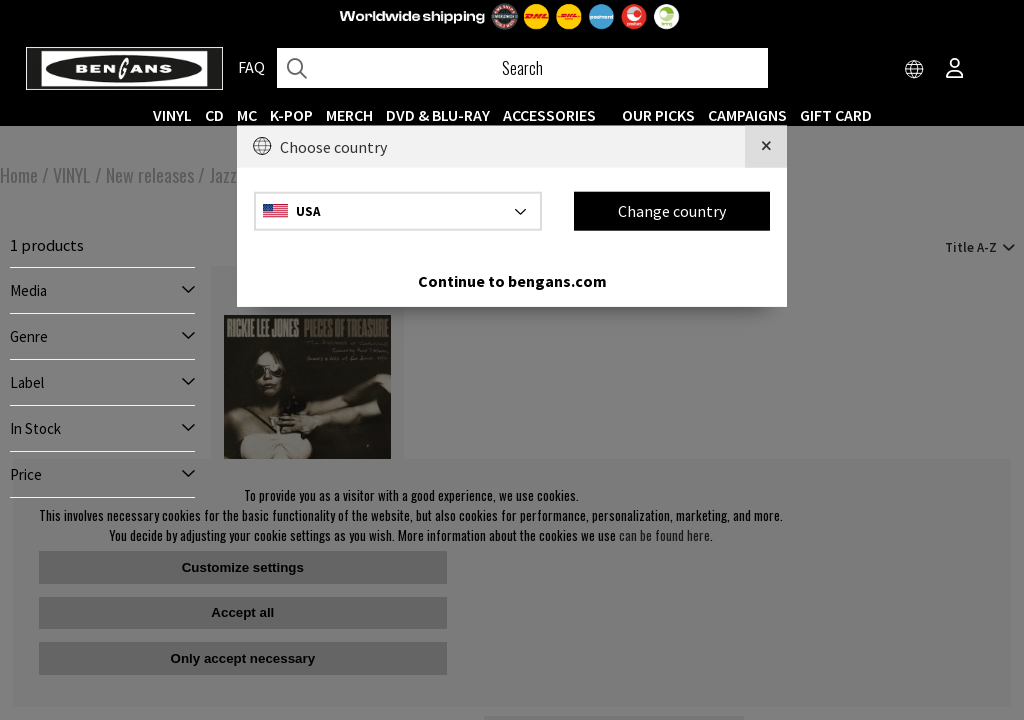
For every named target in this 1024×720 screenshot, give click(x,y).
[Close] (766, 147)
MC (247, 115)
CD (214, 115)
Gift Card (836, 115)
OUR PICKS (658, 115)
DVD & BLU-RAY (438, 115)
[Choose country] (915, 70)
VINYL (172, 115)
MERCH (349, 115)
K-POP (291, 115)
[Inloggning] (955, 70)
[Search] (522, 68)
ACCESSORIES (549, 115)
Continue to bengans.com (512, 280)
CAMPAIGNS (747, 115)
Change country (672, 211)
